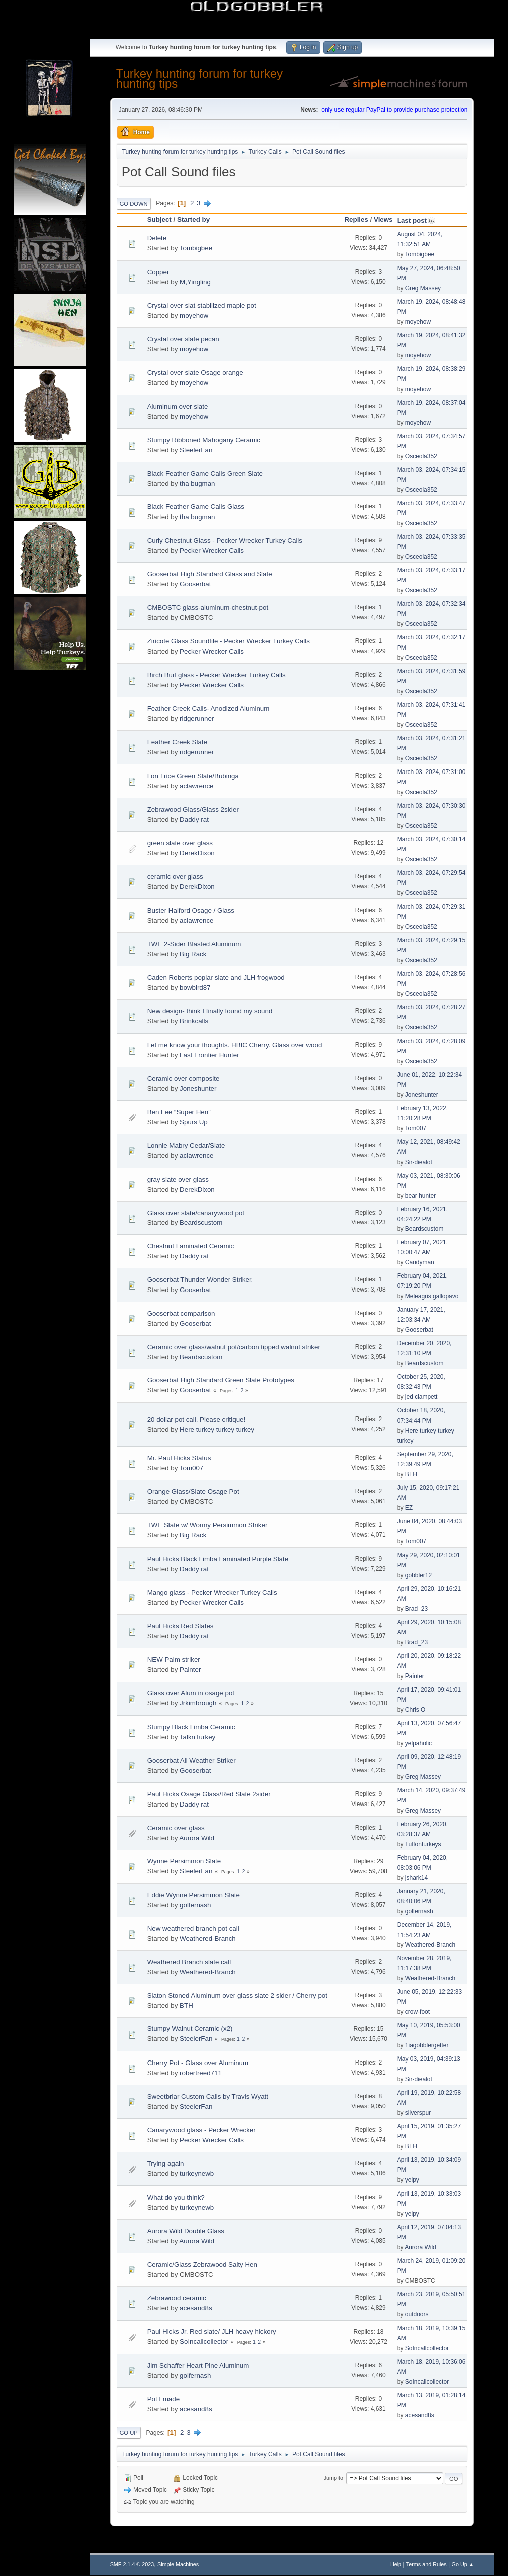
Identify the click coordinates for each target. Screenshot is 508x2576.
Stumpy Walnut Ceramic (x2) (190, 2028)
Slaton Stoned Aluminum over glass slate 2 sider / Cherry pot (237, 1995)
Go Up (129, 2433)
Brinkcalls (194, 1021)
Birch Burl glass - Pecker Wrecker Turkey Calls (216, 675)
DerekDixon (197, 853)
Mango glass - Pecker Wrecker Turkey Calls (212, 1592)
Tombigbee (196, 248)
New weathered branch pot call (193, 1929)
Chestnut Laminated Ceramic (190, 1246)
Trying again (165, 2163)
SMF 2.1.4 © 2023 (132, 2564)
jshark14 (416, 1877)
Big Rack (193, 954)
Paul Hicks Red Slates (180, 1626)
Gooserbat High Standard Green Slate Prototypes (220, 1380)
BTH (411, 1474)
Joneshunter (198, 1088)
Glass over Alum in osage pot (190, 1693)
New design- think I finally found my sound (210, 1011)
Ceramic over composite (183, 1078)
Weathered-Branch (208, 1938)
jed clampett (421, 1396)
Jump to (333, 2478)
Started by (193, 219)
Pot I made (163, 2399)
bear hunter (420, 1195)
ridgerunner (197, 718)
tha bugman (197, 483)
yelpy (412, 2179)
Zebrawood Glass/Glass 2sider (193, 809)
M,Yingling (195, 282)
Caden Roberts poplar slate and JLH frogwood (216, 977)
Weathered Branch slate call (189, 1962)
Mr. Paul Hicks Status (179, 1458)
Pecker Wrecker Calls (212, 550)
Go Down (134, 204)
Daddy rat (194, 819)
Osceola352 (421, 456)
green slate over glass (180, 843)
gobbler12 (418, 1575)
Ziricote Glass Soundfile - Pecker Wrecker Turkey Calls (228, 641)
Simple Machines (178, 2564)
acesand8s (196, 2308)
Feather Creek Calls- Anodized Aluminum (208, 708)
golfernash (195, 1905)
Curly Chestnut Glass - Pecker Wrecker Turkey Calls (224, 540)
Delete (157, 238)
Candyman (419, 1262)
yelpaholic (418, 1743)
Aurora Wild (196, 1838)
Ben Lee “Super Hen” (179, 1112)
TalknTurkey (197, 1737)
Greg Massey (423, 288)
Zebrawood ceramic (176, 2298)
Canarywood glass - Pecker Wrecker (201, 2130)
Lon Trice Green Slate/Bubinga (193, 776)
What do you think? (176, 2197)
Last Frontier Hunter (209, 1055)
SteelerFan (196, 450)
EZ (409, 1507)
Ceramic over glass (176, 1828)
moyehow (194, 315)
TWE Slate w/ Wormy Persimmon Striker (207, 1525)
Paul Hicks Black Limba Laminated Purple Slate (218, 1559)
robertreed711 (201, 2073)
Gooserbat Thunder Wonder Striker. (200, 1279)
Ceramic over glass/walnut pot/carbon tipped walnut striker (233, 1347)
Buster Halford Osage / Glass (190, 910)
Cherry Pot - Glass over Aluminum (197, 2063)
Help (395, 2564)
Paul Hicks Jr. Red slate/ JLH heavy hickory (211, 2331)
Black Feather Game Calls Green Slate (205, 473)
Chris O (415, 1709)
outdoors (417, 2314)
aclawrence (196, 786)
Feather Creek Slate (177, 742)
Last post (416, 220)
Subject (159, 219)
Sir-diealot (418, 1162)
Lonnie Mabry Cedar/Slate (186, 1145)
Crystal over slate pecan (183, 339)
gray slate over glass (178, 1179)
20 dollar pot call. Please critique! (196, 1419)
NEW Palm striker (173, 1659)
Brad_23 (416, 1608)
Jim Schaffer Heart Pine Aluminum (198, 2365)
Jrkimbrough (198, 1703)
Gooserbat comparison (181, 1313)
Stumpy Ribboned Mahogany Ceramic (203, 440)
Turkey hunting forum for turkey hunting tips (199, 78)
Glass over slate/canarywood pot (195, 1213)
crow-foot (417, 2011)
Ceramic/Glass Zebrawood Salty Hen (202, 2264)
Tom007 (416, 1128)
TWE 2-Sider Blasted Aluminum (194, 944)
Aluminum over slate (177, 406)
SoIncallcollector (204, 2341)
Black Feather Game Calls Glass (195, 506)
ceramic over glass (175, 876)
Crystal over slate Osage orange (195, 372)
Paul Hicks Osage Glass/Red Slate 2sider (209, 1794)
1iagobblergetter (427, 2045)
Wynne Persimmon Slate (184, 1861)
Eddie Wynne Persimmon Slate (193, 1895)
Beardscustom (201, 1222)
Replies (356, 219)
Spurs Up (194, 1122)
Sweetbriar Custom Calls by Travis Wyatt (207, 2096)
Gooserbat (195, 584)
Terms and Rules (426, 2564)
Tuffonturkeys (423, 1844)
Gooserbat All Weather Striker (191, 1760)
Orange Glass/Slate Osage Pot (193, 1491)
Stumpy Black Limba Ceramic (191, 1727)
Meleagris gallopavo (432, 1296)
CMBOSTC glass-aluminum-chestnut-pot (207, 607)
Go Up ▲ (463, 2564)
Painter (190, 1669)
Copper (158, 272)
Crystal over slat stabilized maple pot (201, 305)
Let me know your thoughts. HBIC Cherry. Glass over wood (234, 1045)
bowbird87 (195, 987)
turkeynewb (197, 2173)
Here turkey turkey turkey (217, 1429)
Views (383, 219)
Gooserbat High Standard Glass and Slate (209, 574)
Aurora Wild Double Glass (185, 2231)
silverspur (418, 2112)
